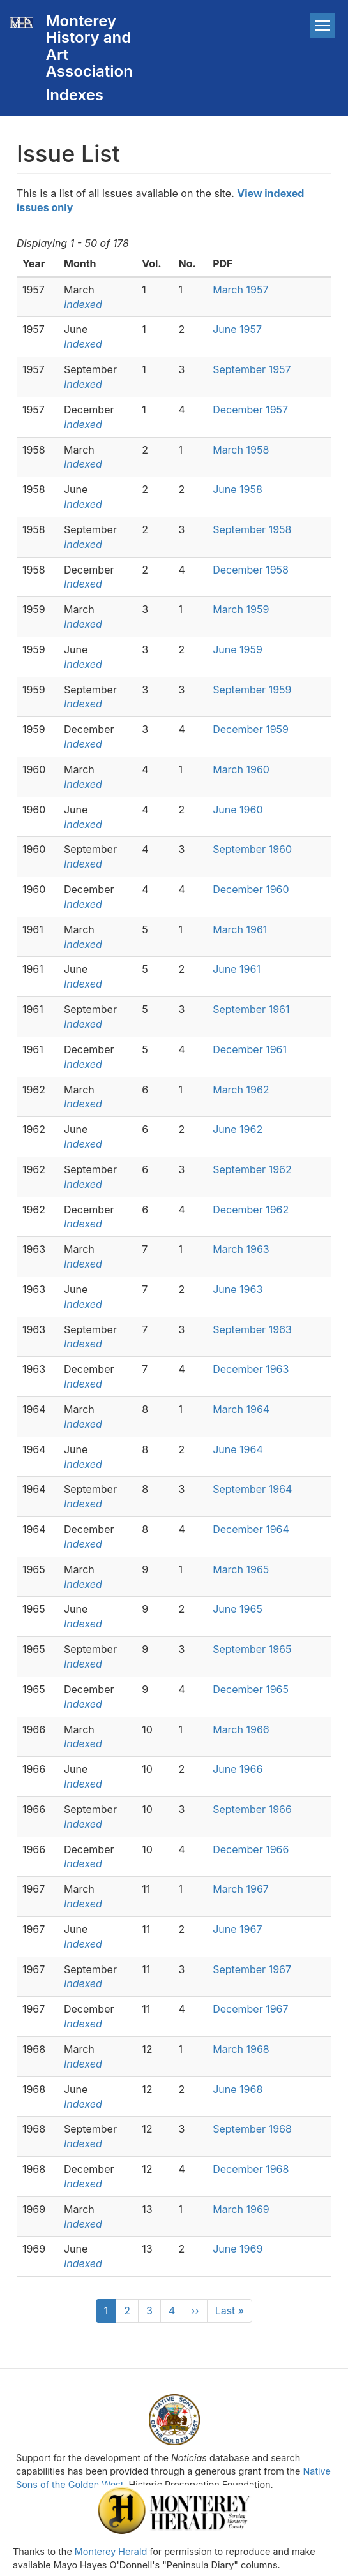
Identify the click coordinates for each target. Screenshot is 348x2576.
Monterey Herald (111, 2551)
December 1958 (251, 569)
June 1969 (237, 2248)
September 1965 (252, 1649)
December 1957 (250, 409)
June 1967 (237, 1929)
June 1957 (237, 329)
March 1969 (242, 2209)
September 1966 (252, 1809)
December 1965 (251, 1689)
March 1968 (241, 2049)
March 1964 (241, 1409)
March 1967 (241, 1889)
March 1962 (241, 1089)
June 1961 (237, 969)
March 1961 (240, 929)
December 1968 (251, 2169)
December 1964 (251, 1529)
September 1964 (252, 1489)
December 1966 (251, 1849)
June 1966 (237, 1769)
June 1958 (237, 489)
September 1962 (252, 1169)
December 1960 (251, 889)
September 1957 (252, 369)
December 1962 (251, 1209)
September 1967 (252, 1969)
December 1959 (251, 729)
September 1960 (252, 849)
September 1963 (252, 1329)
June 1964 (239, 1449)
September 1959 (252, 689)
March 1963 (241, 1249)
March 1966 (241, 1729)
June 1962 (237, 1129)
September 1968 (252, 2128)
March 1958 (241, 449)
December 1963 (251, 1369)
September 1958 (252, 529)
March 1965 (241, 1569)
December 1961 (250, 1049)
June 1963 (237, 1289)
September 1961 (251, 1009)
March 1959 (241, 609)
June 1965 (237, 1609)
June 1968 (237, 2089)
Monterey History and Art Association (88, 45)
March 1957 (240, 289)
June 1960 (237, 809)
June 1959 (237, 649)
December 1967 (250, 2008)
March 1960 (241, 769)
